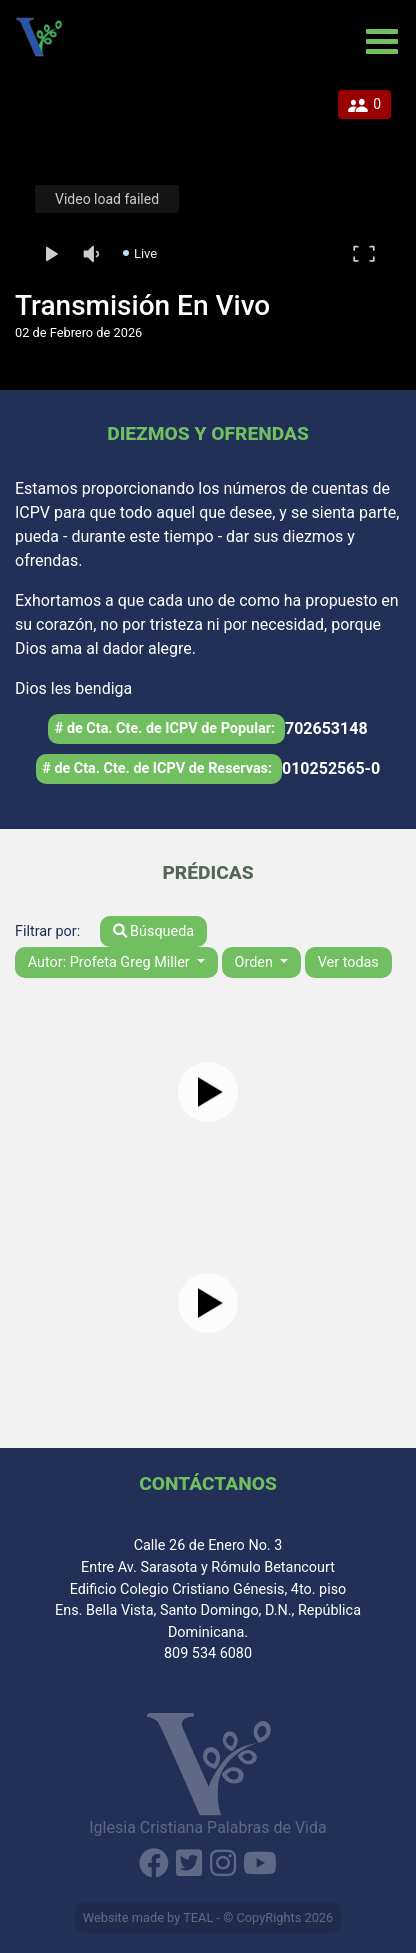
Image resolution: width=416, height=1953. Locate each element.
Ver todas (348, 962)
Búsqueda (154, 931)
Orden (256, 962)
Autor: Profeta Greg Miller (111, 962)
